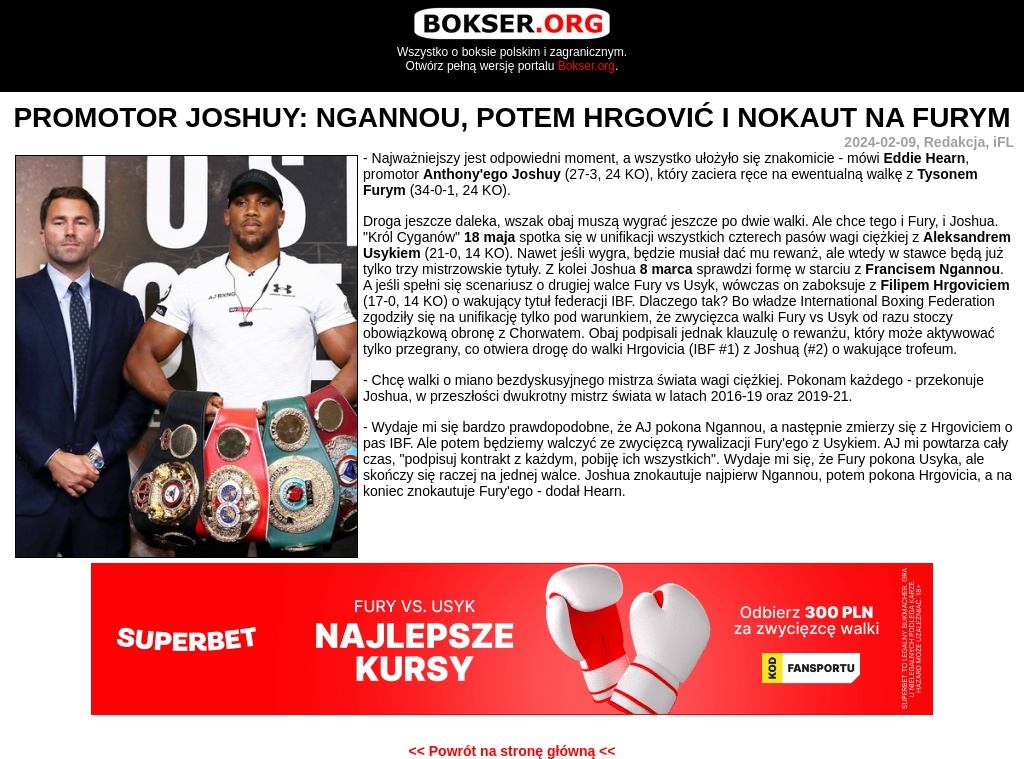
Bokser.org (586, 66)
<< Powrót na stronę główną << (512, 751)
